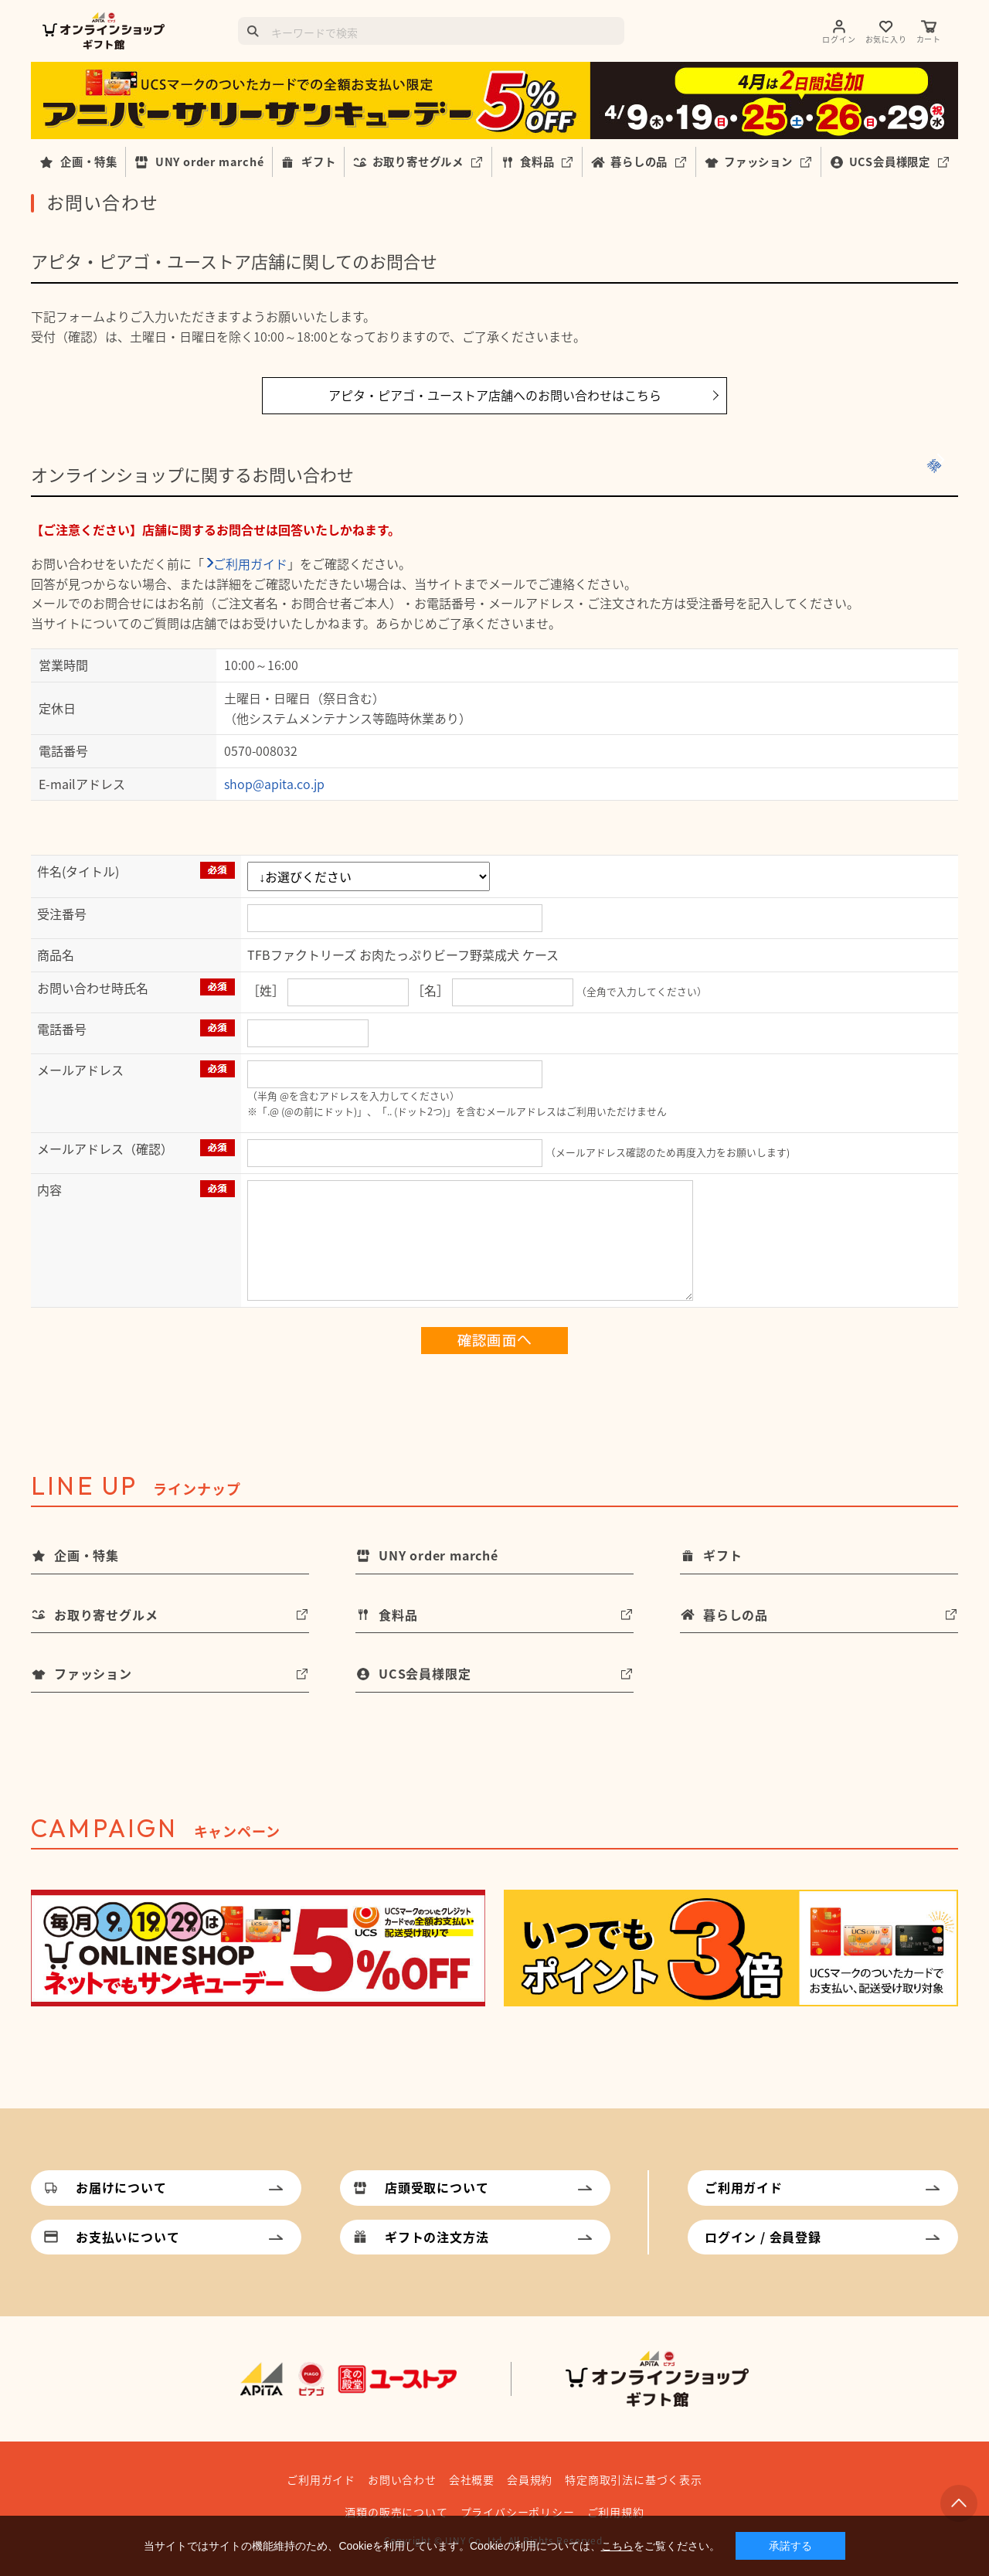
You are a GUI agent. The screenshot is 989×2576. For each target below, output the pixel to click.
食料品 (537, 161)
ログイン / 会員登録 (763, 2236)
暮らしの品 (639, 161)
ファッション (758, 161)
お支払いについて (127, 2236)
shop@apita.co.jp (274, 783)
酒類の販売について (396, 2512)
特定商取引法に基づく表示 (633, 2479)
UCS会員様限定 (889, 161)
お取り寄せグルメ (418, 161)
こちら (617, 2546)
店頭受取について (436, 2187)
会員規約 (529, 2479)
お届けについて (121, 2187)
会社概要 (471, 2479)
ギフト (318, 161)
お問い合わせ (402, 2479)
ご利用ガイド (250, 563)
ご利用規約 (615, 2512)
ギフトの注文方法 (436, 2236)
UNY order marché (209, 161)
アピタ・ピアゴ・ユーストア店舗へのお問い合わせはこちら (494, 395)
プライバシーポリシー (518, 2512)
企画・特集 (88, 161)
